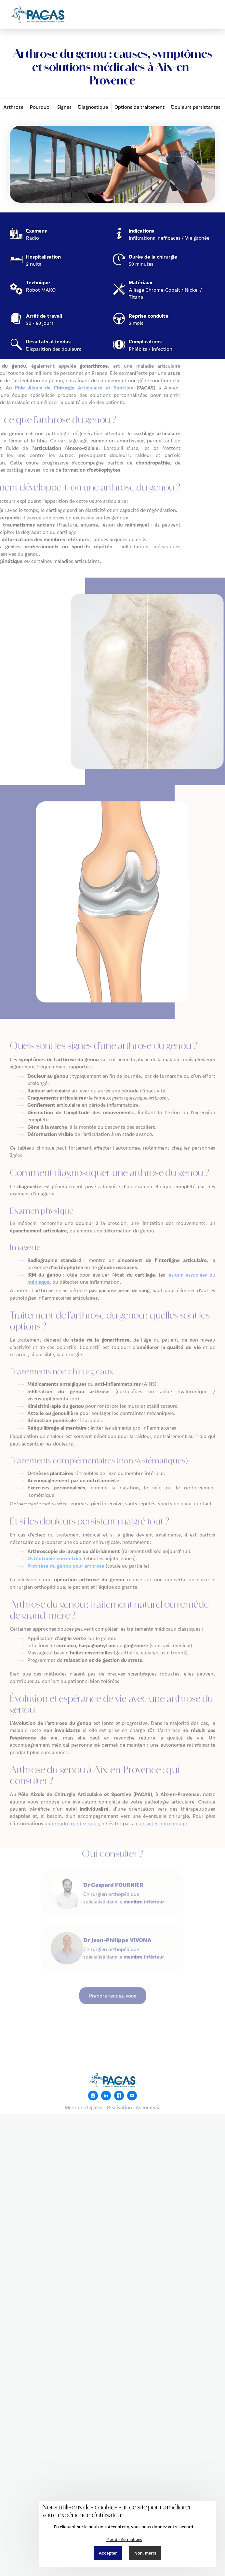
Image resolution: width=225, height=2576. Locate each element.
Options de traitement (139, 107)
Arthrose (13, 107)
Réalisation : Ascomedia (134, 2107)
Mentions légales (83, 2107)
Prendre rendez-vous (112, 1974)
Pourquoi (40, 107)
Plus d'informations (124, 2539)
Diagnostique (93, 107)
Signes (64, 107)
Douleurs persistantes (195, 107)
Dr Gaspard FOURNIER (113, 1864)
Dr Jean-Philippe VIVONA (117, 1919)
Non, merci (145, 2553)
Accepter (108, 2553)
